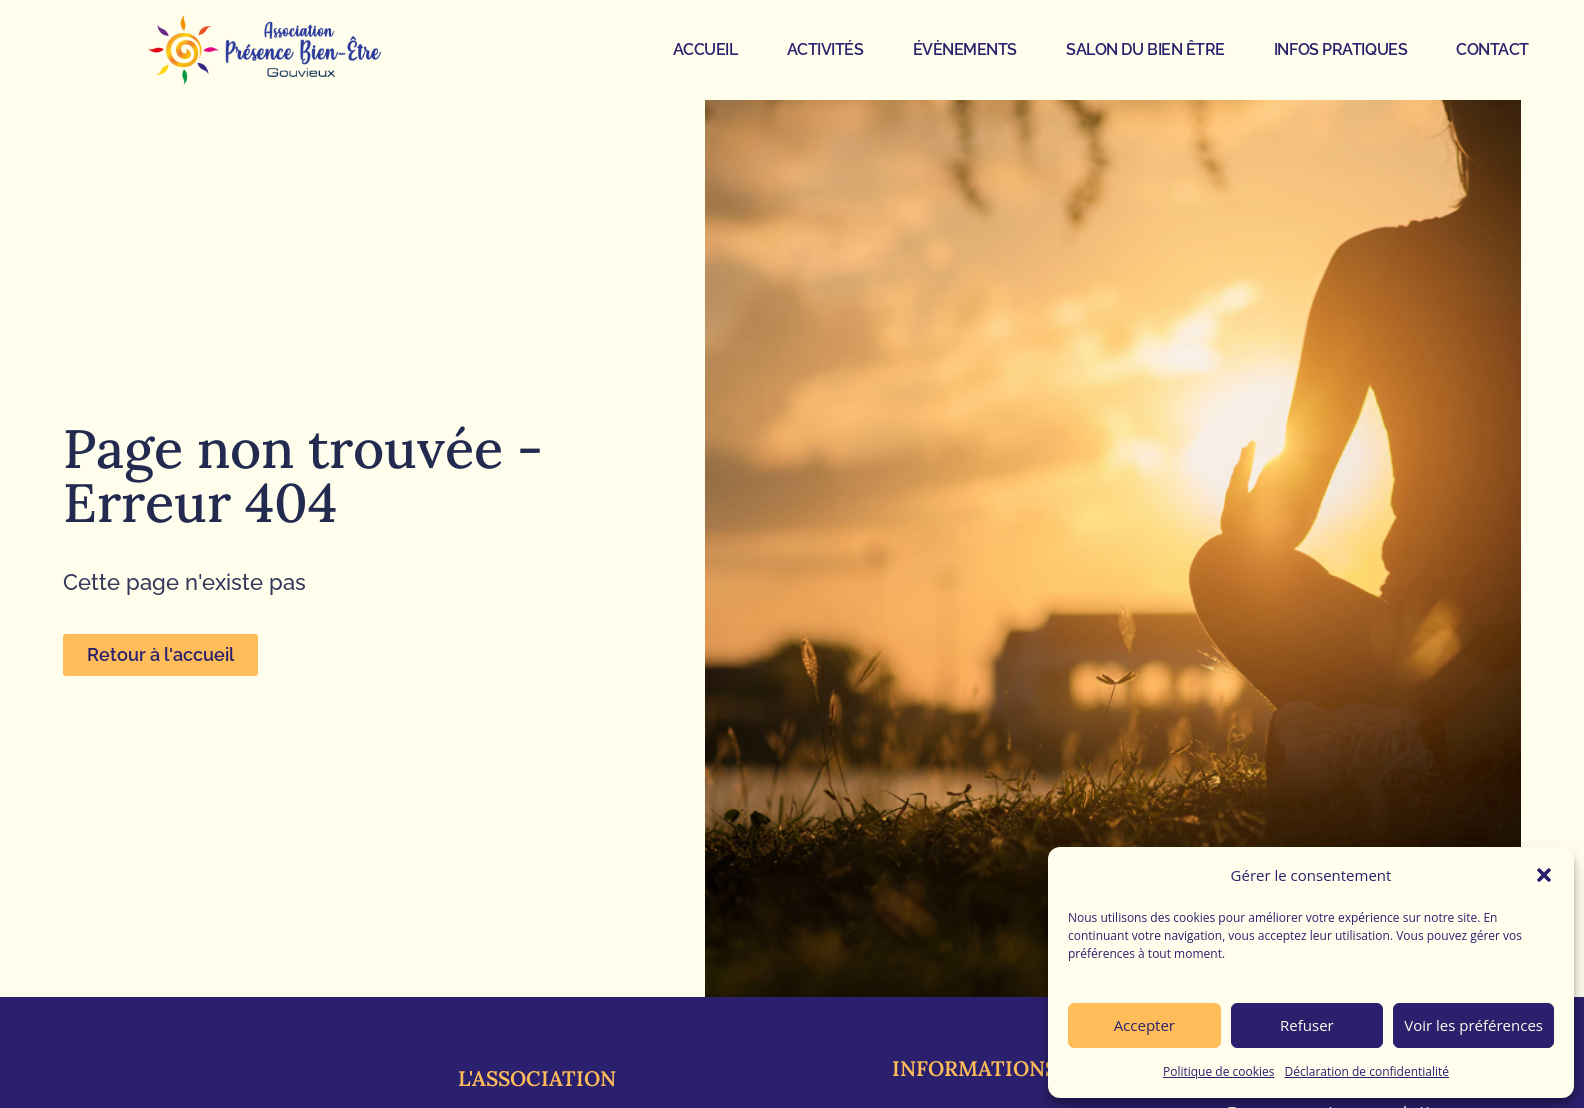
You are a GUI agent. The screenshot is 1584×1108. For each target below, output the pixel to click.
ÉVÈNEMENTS (965, 49)
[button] (1544, 875)
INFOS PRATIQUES (1340, 49)
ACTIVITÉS (825, 49)
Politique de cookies (1219, 1071)
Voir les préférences (1473, 1025)
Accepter (1144, 1025)
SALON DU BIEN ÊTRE (1145, 49)
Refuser (1307, 1025)
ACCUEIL (705, 49)
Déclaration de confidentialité (1367, 1071)
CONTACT (1492, 49)
